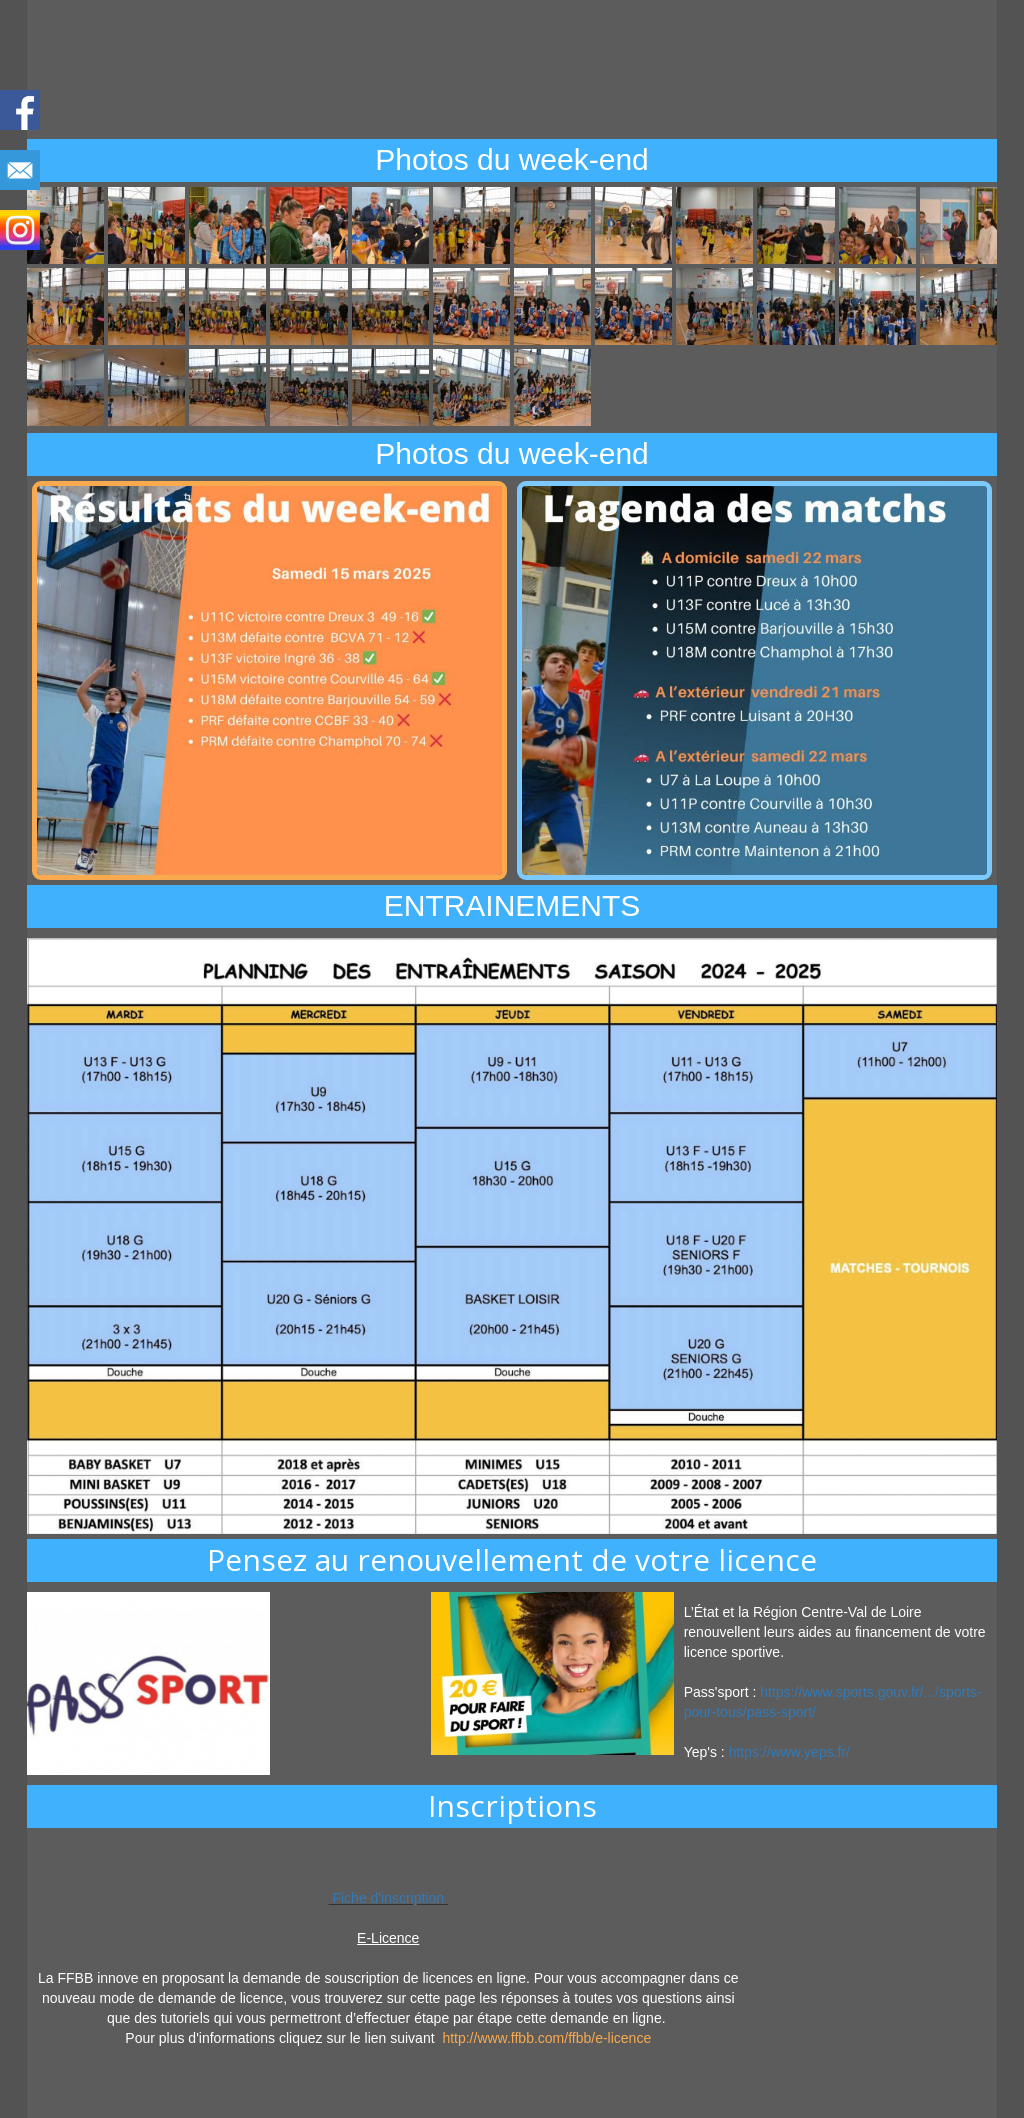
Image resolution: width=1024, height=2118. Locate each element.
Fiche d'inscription (388, 1898)
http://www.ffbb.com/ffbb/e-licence (546, 2038)
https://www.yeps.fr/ (789, 1752)
